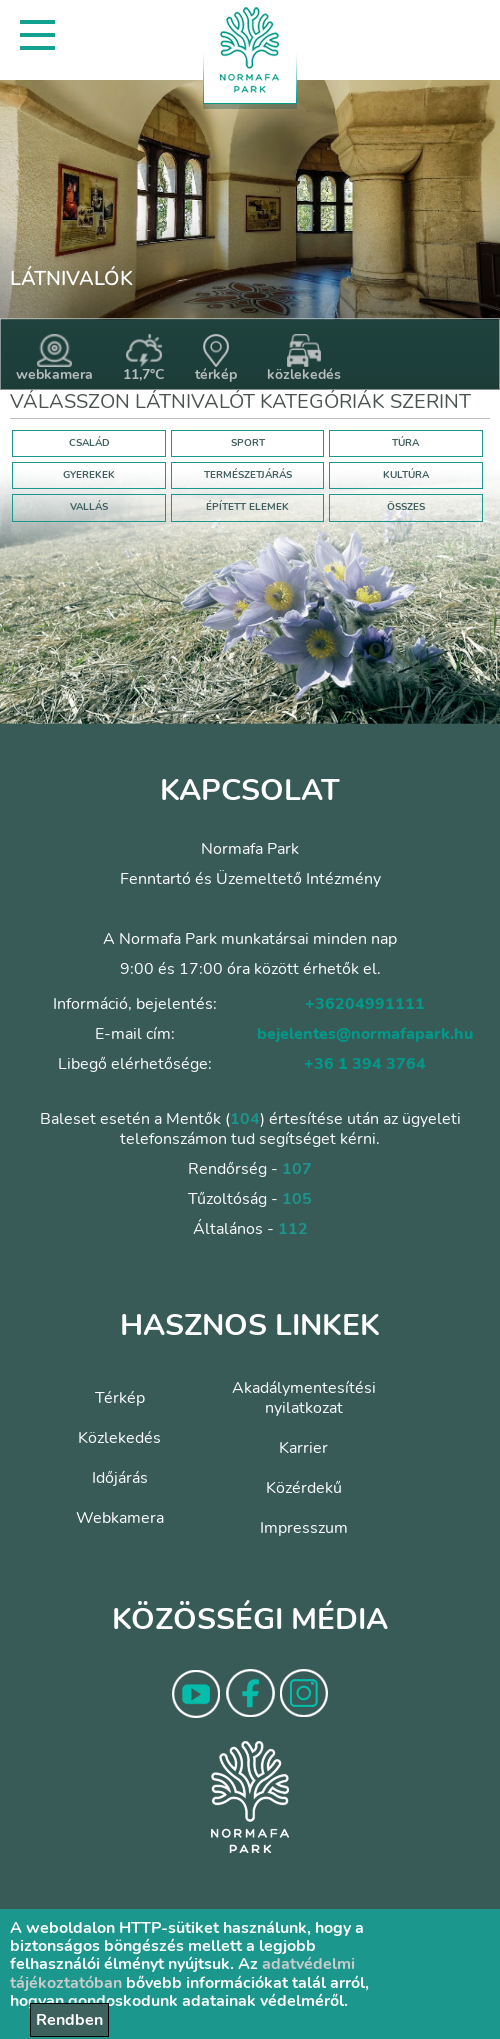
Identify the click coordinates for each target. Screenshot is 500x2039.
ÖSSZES (406, 507)
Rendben (69, 2020)
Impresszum (304, 1528)
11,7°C (144, 359)
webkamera (54, 359)
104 (245, 1119)
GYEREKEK (89, 475)
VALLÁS (89, 507)
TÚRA (405, 443)
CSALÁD (89, 443)
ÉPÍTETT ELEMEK (247, 507)
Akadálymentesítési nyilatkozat (304, 1398)
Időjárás (120, 1478)
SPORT (248, 443)
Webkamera (120, 1518)
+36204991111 (365, 1004)
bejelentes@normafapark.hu (365, 1034)
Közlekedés (119, 1438)
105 (297, 1199)
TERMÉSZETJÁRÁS (248, 475)
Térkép (120, 1398)
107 (297, 1169)
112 (293, 1229)
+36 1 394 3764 (365, 1064)
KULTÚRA (406, 475)
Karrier (303, 1448)
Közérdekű (304, 1488)
